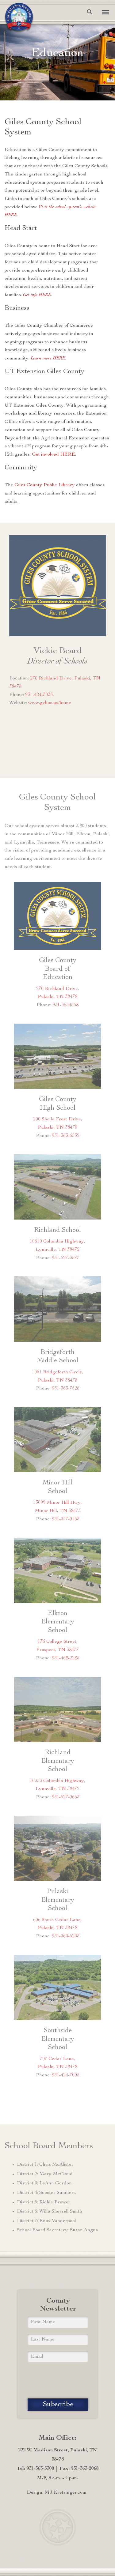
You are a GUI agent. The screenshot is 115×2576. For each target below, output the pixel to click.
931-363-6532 (65, 1136)
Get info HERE (37, 295)
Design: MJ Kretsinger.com (56, 2492)
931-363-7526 (65, 1388)
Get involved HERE (53, 454)
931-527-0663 (65, 1797)
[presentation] (58, 2380)
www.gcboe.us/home (49, 703)
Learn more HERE (48, 358)
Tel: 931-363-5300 (35, 2468)
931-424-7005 (65, 2075)
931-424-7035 (39, 695)
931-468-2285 (65, 1658)
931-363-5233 (65, 1936)
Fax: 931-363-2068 (78, 2468)
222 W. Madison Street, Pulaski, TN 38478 (57, 2455)
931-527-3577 (65, 1258)
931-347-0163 (65, 1519)
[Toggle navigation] (102, 12)
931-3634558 (65, 1005)
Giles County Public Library (44, 485)
